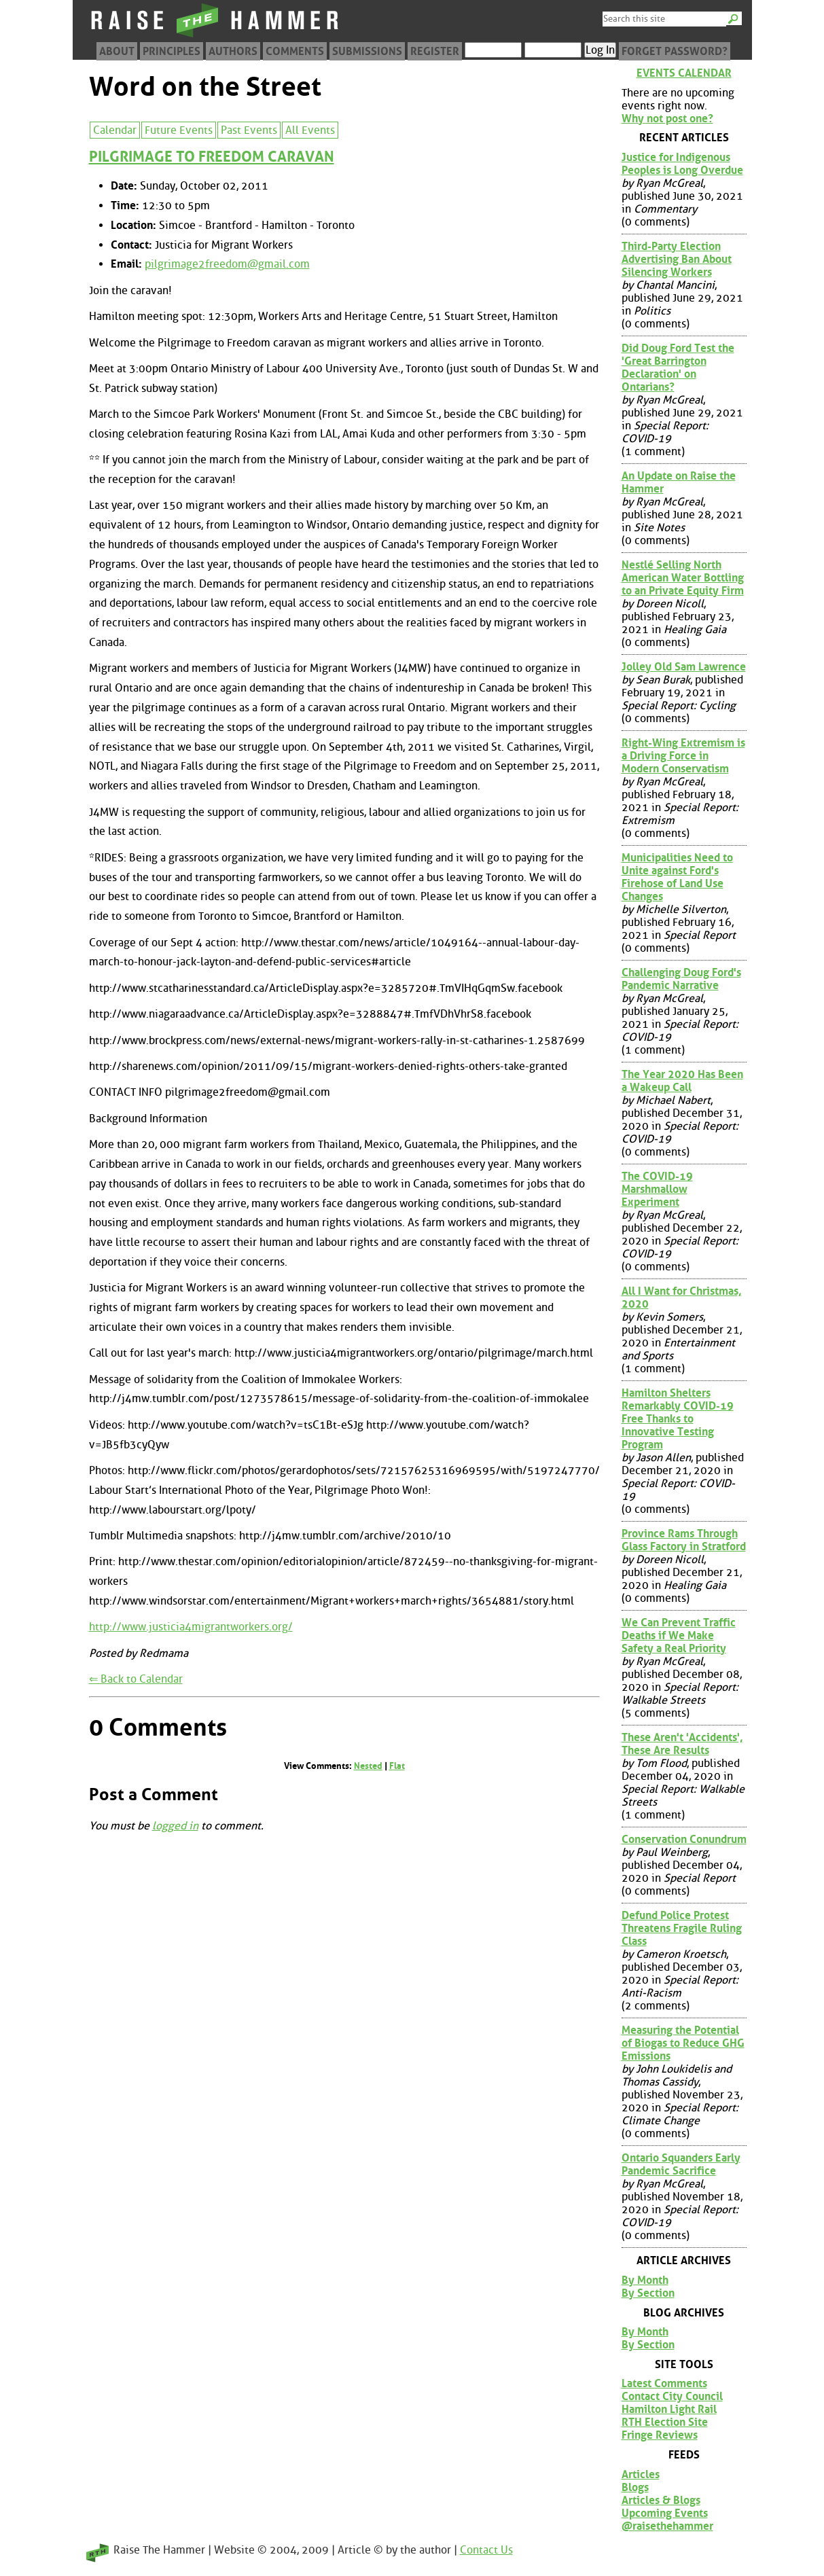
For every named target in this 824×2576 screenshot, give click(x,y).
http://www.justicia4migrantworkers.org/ (191, 1626)
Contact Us (486, 2549)
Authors (233, 51)
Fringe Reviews (660, 2435)
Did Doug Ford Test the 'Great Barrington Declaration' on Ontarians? (678, 367)
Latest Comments (664, 2383)
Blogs (635, 2487)
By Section (648, 2293)
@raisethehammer (667, 2526)
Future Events (179, 130)
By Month (645, 2280)
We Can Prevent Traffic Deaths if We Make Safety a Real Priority (679, 1635)
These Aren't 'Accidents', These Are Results (682, 1744)
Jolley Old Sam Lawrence (684, 666)
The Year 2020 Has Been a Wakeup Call (682, 1081)
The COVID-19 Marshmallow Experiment (657, 1189)
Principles (171, 51)
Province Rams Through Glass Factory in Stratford (684, 1540)
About (117, 51)
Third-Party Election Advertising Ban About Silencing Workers (677, 259)
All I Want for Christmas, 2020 (682, 1297)
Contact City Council (672, 2396)
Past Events (249, 130)
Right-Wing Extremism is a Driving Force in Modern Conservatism (683, 755)
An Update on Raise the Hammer (679, 482)
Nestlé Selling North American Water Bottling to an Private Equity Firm (683, 577)
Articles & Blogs (661, 2500)
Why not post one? (667, 118)
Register (434, 51)
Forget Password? (675, 51)
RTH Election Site (665, 2422)
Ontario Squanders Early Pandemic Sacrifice (681, 2164)
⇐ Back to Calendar (136, 1678)
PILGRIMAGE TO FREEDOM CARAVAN (211, 156)
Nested (368, 1766)
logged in (175, 1825)
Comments (295, 51)
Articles (641, 2474)
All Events (310, 130)
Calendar (115, 130)
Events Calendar (684, 73)
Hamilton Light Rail (669, 2409)
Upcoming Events (665, 2513)
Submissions (367, 51)
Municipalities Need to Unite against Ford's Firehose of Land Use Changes (677, 877)
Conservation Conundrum (684, 1839)
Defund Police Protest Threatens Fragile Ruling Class (682, 1928)
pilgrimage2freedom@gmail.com (227, 263)
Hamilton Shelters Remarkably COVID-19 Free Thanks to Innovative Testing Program (678, 1419)
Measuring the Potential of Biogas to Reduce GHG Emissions (683, 2043)
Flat (397, 1766)
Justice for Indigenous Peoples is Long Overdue (682, 164)
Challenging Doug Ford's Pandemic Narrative (681, 979)
